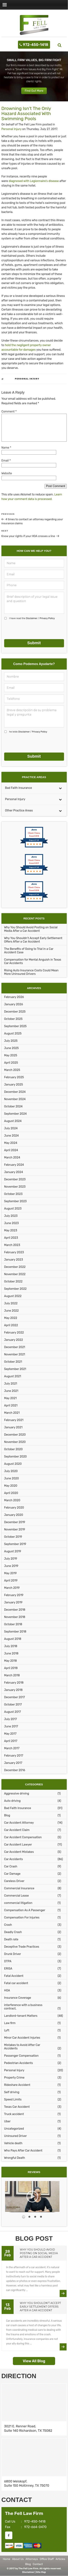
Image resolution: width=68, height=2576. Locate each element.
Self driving (11, 2092)
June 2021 (11, 1391)
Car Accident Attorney (19, 1823)
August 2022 (13, 1296)
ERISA (8, 1968)
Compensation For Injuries (22, 1917)
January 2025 (13, 1084)
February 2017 (13, 1755)
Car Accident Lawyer (18, 1844)
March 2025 (12, 1070)
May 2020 (10, 1486)
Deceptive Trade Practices (21, 1947)
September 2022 (15, 1289)
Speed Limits (13, 2099)
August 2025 (13, 1033)
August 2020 (13, 1464)
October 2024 (13, 1106)
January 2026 (13, 1004)
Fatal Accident (14, 1976)
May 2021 (10, 1398)
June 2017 (11, 1726)
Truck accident (14, 2114)
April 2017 (10, 1741)
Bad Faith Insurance (17, 1808)
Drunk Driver (12, 1954)
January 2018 (13, 1690)
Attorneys (32, 2559)
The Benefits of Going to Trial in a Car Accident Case (28, 950)
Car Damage (12, 1874)
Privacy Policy (47, 618)
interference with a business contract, (23, 2006)
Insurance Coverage (17, 1998)
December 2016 (14, 1770)
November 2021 (14, 1354)
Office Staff (47, 2559)
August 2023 (13, 1208)
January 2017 (13, 1763)
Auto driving (12, 1801)
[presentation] (31, 630)
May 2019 (10, 1573)
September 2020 (15, 1456)
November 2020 (15, 1442)
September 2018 (15, 1631)
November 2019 (14, 1529)
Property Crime (14, 2077)
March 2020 (12, 1500)
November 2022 (15, 1274)
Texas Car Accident (17, 2107)
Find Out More (34, 91)
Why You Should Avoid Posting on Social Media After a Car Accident (31, 929)
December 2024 (15, 1092)
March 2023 (12, 1245)
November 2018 (14, 1617)
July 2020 (11, 1471)
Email (6, 460)
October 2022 (13, 1281)
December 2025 (15, 1011)
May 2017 (10, 1734)
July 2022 (11, 1303)
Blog (7, 1815)
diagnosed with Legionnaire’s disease (34, 181)
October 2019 (13, 1537)
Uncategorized (14, 2129)
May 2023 (10, 1230)
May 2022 (10, 1318)
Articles (60, 2559)
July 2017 (10, 1719)
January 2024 (13, 1172)
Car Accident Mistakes (19, 1852)
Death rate (11, 1939)
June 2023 (11, 1223)
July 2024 (11, 1128)
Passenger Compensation (21, 2056)
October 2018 (13, 1624)
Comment (9, 411)
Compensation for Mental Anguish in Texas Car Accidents (32, 961)
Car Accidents (13, 1859)
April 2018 (11, 1668)
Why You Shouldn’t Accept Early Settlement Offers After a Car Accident (33, 940)
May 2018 (10, 1661)
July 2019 (10, 1559)
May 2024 (10, 1143)
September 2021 (15, 1369)
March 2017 (12, 1748)
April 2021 (11, 1405)
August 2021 (12, 1376)
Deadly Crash (13, 1932)
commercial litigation (18, 1903)
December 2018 (14, 1610)
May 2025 (10, 1055)
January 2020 (13, 1515)
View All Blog (34, 2361)
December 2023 (15, 1179)
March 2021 (12, 1413)
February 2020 (14, 1507)
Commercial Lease (16, 1895)
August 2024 (13, 1121)
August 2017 (12, 1712)
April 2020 (11, 1493)
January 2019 (13, 1602)
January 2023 (13, 1259)
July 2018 (10, 1646)
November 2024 (15, 1099)
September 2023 (15, 1201)
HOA (7, 1990)
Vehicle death (13, 2143)
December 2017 (14, 1697)
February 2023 (14, 1252)
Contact (38, 2564)
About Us (18, 2559)
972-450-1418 (35, 44)
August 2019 (12, 1551)
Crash (8, 1925)
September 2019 (15, 1544)
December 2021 (14, 1347)
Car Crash (10, 1866)
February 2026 (14, 997)
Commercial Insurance (19, 1888)
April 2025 (11, 1063)
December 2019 (14, 1522)
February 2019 (13, 1595)
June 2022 (11, 1311)
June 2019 (11, 1566)
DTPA (7, 1961)
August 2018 (12, 1639)
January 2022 (13, 1340)
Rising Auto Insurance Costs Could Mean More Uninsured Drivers (31, 972)
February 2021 (13, 1420)
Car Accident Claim (17, 1830)
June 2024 (11, 1135)
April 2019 (11, 1580)
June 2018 (11, 1653)
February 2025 (14, 1077)
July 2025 (11, 1041)
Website (6, 473)
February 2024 (14, 1165)
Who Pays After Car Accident (23, 2150)
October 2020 (13, 1449)
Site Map (41, 2572)
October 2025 (13, 1019)
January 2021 (13, 1427)
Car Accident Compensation (23, 1837)
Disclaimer (31, 618)
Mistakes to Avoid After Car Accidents (22, 2046)
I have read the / (32, 618)
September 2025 (15, 1026)
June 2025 (11, 1048)
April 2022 (11, 1325)
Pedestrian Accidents (18, 2063)
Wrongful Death (14, 2158)
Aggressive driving (16, 1793)
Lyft (6, 2030)
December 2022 (15, 1267)
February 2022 (14, 1332)
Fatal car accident (16, 1983)
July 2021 (10, 1383)
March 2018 (12, 1675)
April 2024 (11, 1150)
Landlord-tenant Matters (21, 2016)
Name (6, 447)
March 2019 (12, 1588)
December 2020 (15, 1435)
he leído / (28, 731)
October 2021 (13, 1362)
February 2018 (14, 1683)
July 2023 (11, 1216)
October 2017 (13, 1704)
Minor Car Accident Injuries (22, 2038)
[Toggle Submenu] (60, 788)
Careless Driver (14, 1881)
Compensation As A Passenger (24, 1910)
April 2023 (11, 1238)
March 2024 (12, 1157)
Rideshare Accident (17, 2085)
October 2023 (13, 1194)
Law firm (10, 2023)
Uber (7, 2121)
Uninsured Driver (15, 2136)
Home (6, 2559)
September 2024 (15, 1114)
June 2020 (11, 1478)
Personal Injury (11, 129)
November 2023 (15, 1187)
